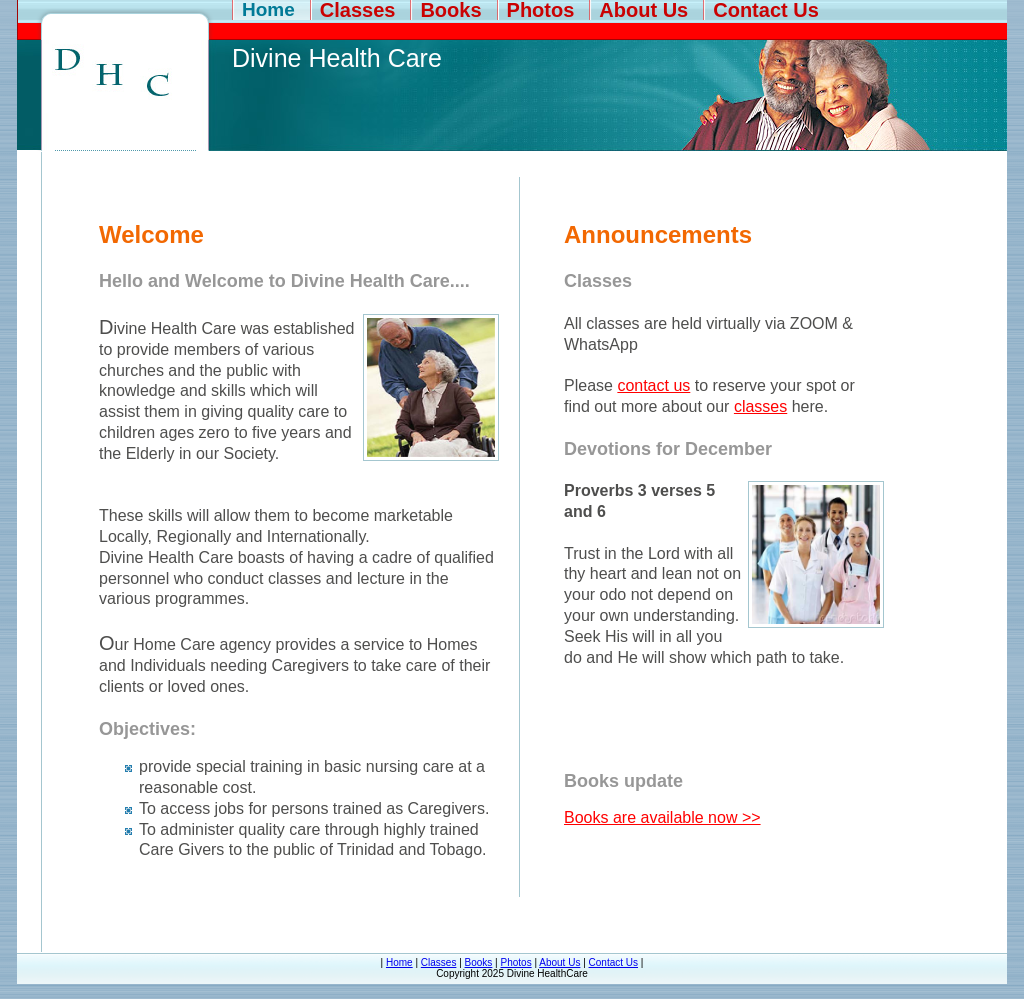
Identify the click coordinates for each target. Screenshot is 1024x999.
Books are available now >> (662, 817)
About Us (643, 10)
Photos (541, 10)
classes (760, 406)
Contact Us (766, 10)
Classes (358, 10)
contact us (653, 385)
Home (268, 10)
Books (450, 10)
